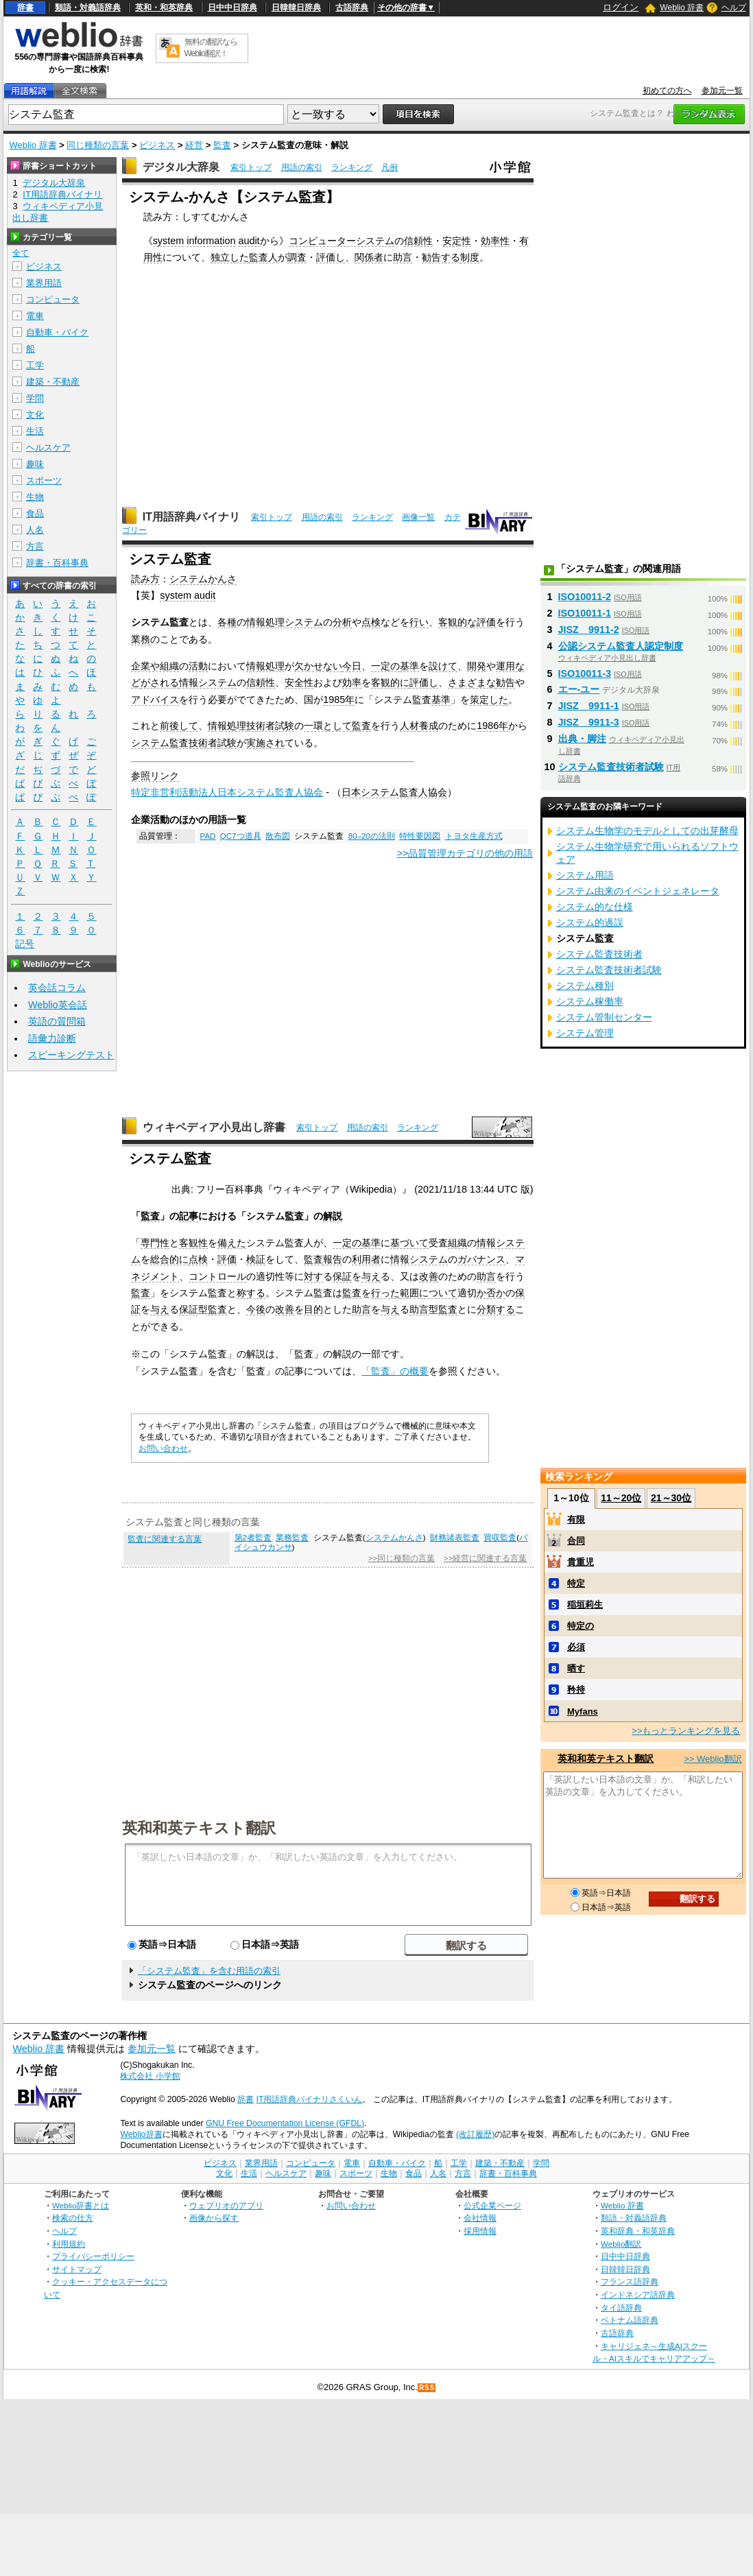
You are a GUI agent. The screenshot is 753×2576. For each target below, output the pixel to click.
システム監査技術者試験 (184, 742)
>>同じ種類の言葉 (401, 1558)
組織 (457, 1242)
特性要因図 (419, 836)
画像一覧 (418, 517)
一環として (328, 725)
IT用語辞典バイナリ (191, 517)
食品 (35, 513)
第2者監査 (253, 1538)
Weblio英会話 (57, 1004)
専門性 (155, 1242)
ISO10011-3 (585, 673)
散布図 (277, 836)
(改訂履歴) (475, 2134)
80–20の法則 (371, 836)
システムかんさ (203, 578)
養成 (428, 725)
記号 (24, 944)
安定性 (456, 240)
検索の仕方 (72, 2217)
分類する (496, 1309)
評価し (330, 257)
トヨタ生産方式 (474, 836)
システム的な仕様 (594, 906)
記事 (188, 1216)
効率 (351, 682)
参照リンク (155, 775)
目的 (313, 1309)
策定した (489, 699)
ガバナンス (481, 1259)
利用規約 (68, 2243)
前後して (179, 725)
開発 (476, 665)
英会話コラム (57, 987)
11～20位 (621, 1497)
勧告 (505, 682)
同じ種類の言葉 (98, 145)
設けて (443, 665)
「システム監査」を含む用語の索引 (209, 1971)
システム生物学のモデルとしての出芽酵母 (647, 830)
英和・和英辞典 (164, 7)
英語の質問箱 (57, 1021)
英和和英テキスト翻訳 (199, 1827)
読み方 (145, 578)
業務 (140, 639)
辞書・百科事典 (57, 563)
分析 (342, 622)
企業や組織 (155, 665)
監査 (222, 145)
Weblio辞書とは (80, 2205)
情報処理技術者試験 (251, 725)
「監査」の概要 (395, 1370)
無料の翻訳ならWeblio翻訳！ (210, 47)
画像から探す (214, 2217)
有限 (576, 1519)
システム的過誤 (589, 922)
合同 (576, 1541)
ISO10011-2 (585, 596)
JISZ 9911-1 (588, 705)
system (168, 240)
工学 (35, 365)
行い (419, 622)
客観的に (390, 682)
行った (385, 1292)
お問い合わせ (163, 1448)
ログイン (620, 7)
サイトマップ (76, 2269)
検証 (255, 1259)
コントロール (217, 1276)
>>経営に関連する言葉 (485, 1558)
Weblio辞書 (141, 2134)
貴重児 (580, 1562)
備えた (231, 1242)
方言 (35, 546)
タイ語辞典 (621, 2307)
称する (251, 1292)
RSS (427, 2388)
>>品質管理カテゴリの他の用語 (465, 853)
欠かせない (318, 665)
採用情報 (480, 2230)
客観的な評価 (467, 622)
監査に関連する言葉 (165, 1539)
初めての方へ (667, 90)
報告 (332, 1259)
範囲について (428, 1292)
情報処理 (265, 665)
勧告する (441, 257)
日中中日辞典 (232, 7)
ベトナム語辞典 (629, 2319)
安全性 (299, 682)
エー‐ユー (579, 689)
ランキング (351, 167)
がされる (160, 682)
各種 (227, 622)
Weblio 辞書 (682, 7)
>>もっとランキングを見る (686, 1731)
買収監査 (499, 1538)
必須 (576, 1647)
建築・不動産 (53, 382)
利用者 (366, 1259)
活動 (198, 665)
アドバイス (155, 699)
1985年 (339, 699)
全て (20, 253)
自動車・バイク (57, 332)
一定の (385, 665)
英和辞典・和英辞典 (638, 2230)
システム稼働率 (589, 1001)
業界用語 (44, 283)
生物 (35, 497)
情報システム (208, 682)
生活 (35, 431)
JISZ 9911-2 (588, 629)
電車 (35, 316)
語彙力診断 (52, 1038)
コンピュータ (53, 299)
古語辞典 (351, 7)
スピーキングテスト (71, 1054)
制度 (469, 257)
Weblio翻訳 (621, 2243)
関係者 (369, 257)
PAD (208, 836)
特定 (576, 1583)
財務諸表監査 (454, 1538)
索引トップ (251, 167)
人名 (35, 530)
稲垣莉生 (585, 1604)
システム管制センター (604, 1017)
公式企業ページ (492, 2205)
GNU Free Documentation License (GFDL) (285, 2123)
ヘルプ (733, 7)
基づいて (409, 1242)
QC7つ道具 (240, 836)
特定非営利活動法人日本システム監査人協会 (227, 792)
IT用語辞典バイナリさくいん (309, 2099)
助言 (402, 257)
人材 (409, 725)
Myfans (582, 1711)
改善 (428, 1276)
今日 (351, 665)
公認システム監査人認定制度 (620, 646)
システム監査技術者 (599, 954)
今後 (255, 1309)
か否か (491, 1292)
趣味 (35, 464)
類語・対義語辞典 (88, 7)
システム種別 (585, 985)
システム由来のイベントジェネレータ (637, 890)
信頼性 (418, 240)
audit (248, 240)
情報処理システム (284, 622)
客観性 (193, 1242)
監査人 (263, 257)
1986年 (492, 725)
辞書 (25, 7)
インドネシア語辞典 (638, 2294)
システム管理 (585, 1032)
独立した (230, 257)
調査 (297, 257)
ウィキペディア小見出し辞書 (214, 1127)
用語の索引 (301, 167)
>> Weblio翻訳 (712, 1759)
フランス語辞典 (629, 2281)
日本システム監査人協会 (394, 792)
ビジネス (157, 145)
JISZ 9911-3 (588, 722)
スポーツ (44, 480)
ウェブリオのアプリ (226, 2205)
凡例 (389, 167)
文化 (35, 414)
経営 (194, 145)
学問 (35, 398)
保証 (342, 1276)
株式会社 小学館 (150, 2076)
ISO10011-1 (585, 613)
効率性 (495, 240)
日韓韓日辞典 (296, 7)
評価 (227, 1259)
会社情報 (480, 2217)
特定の (580, 1626)
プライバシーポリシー (93, 2256)
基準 (409, 665)
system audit (187, 595)
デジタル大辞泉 (181, 167)
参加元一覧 (722, 90)
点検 (371, 622)
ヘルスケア (48, 447)
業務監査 (292, 1538)
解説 (332, 1216)
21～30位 (671, 1497)
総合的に (169, 1259)
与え (371, 1276)
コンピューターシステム (341, 240)
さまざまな (472, 682)
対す (313, 1276)
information (211, 240)
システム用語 (585, 875)
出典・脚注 (582, 738)
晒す (576, 1668)
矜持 (576, 1689)
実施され (265, 742)
